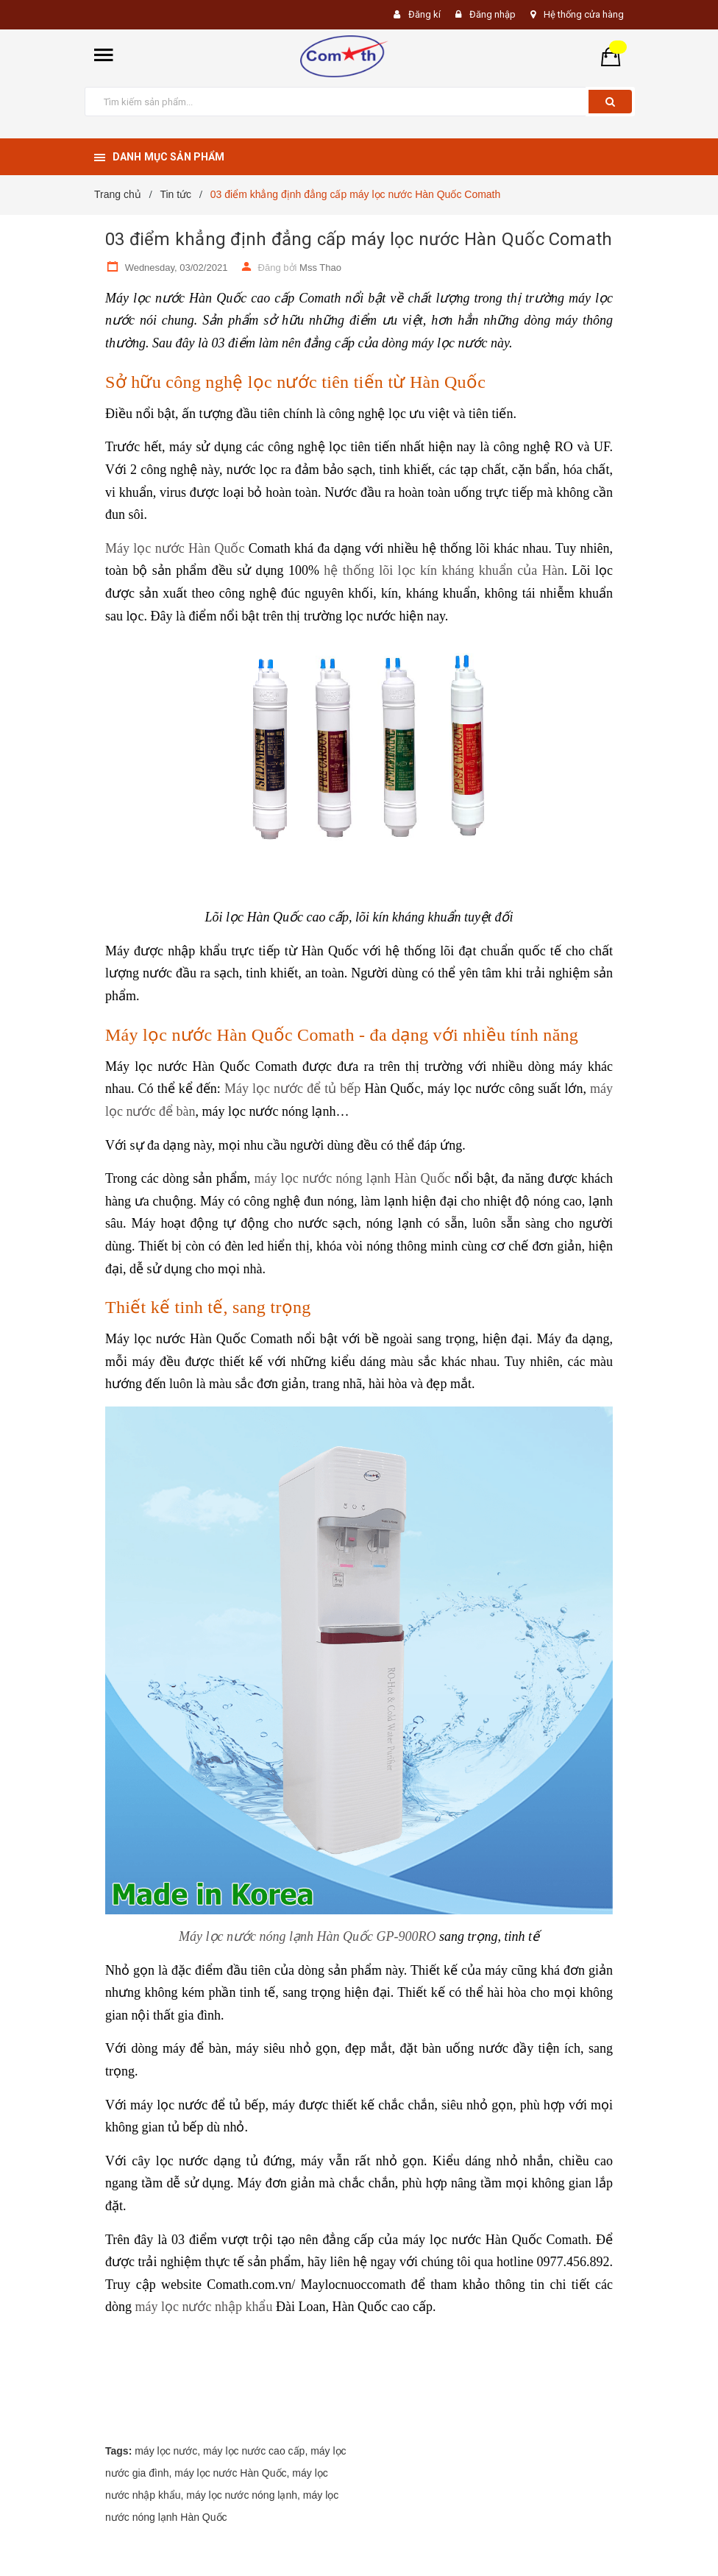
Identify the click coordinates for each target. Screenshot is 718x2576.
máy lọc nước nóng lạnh (241, 2495)
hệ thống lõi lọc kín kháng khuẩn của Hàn (444, 570)
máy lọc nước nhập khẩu (204, 2306)
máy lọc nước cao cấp (254, 2451)
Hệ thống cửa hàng (584, 14)
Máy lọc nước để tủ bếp (292, 1088)
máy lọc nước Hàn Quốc (230, 2473)
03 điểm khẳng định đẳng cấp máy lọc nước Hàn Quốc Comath (358, 239)
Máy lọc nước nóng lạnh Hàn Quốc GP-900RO (307, 1936)
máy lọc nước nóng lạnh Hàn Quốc (353, 1178)
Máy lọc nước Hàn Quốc (174, 548)
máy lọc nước (166, 2451)
